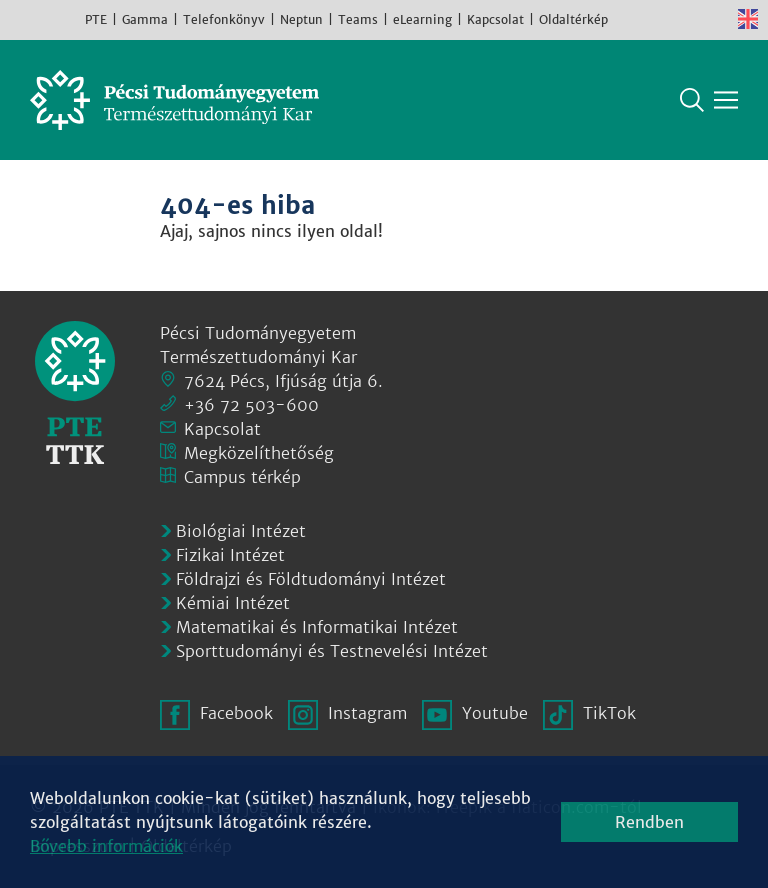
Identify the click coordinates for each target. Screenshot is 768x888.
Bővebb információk (106, 846)
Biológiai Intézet (241, 531)
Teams (358, 19)
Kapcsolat (495, 19)
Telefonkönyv (224, 19)
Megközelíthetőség (259, 453)
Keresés (692, 100)
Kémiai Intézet (233, 603)
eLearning (422, 19)
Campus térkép (242, 477)
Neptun (301, 19)
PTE (96, 19)
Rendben (649, 822)
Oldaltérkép (573, 19)
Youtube (688, 19)
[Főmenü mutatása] (726, 100)
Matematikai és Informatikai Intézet (317, 627)
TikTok (718, 19)
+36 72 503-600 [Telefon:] (251, 405)
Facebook (628, 19)
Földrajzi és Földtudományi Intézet (311, 579)
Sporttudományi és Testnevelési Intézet (332, 651)
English (748, 19)
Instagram (658, 19)
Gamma (145, 19)
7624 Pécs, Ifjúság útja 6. (283, 381)
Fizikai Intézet (230, 555)
